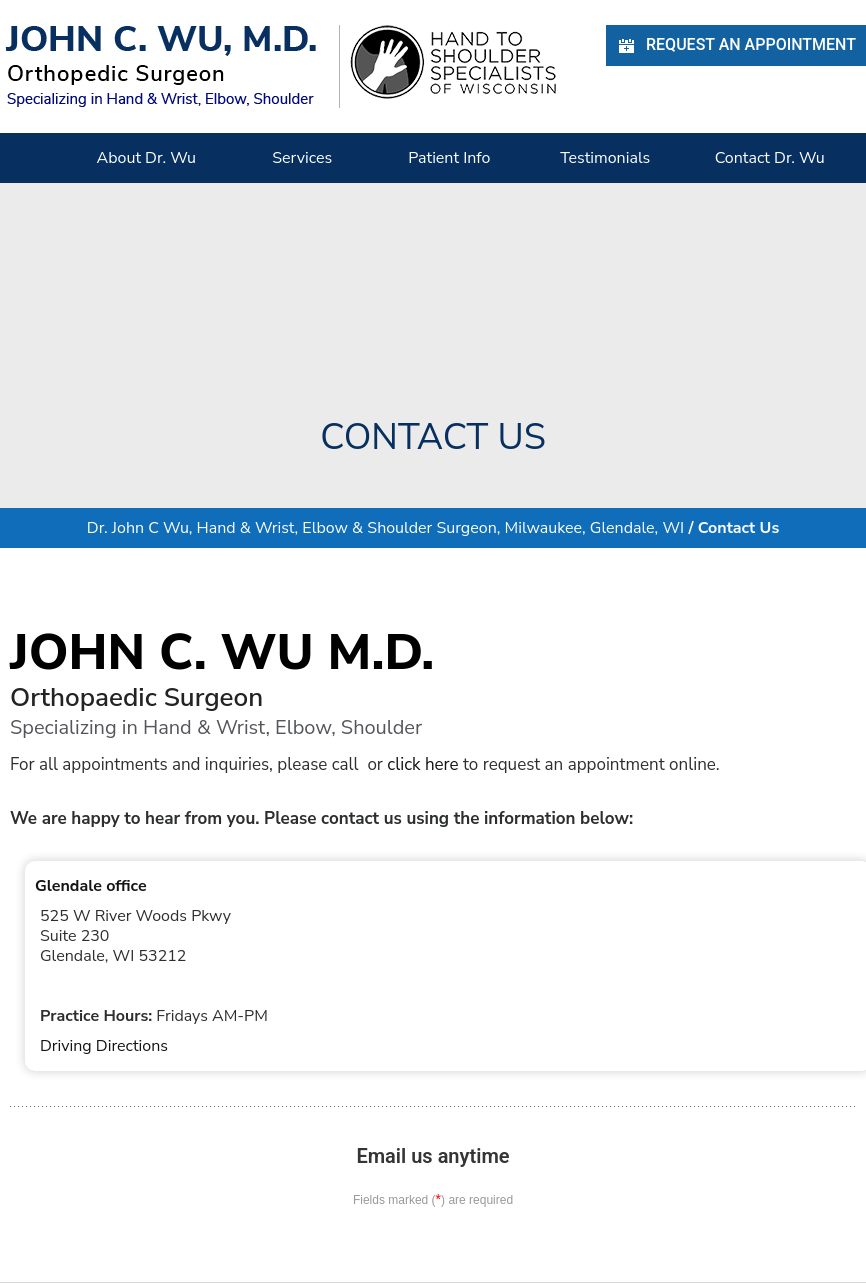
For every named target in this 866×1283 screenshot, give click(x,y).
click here (422, 764)
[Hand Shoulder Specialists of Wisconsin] (453, 61)
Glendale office (91, 886)
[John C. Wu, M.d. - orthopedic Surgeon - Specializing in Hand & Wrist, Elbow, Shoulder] (161, 65)
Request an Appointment (736, 45)
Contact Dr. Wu (770, 158)
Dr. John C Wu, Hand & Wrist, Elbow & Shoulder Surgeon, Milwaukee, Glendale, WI (385, 528)
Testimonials (605, 158)
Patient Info (449, 158)
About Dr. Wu (146, 158)
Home (35, 158)
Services (302, 158)
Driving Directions (104, 1046)
